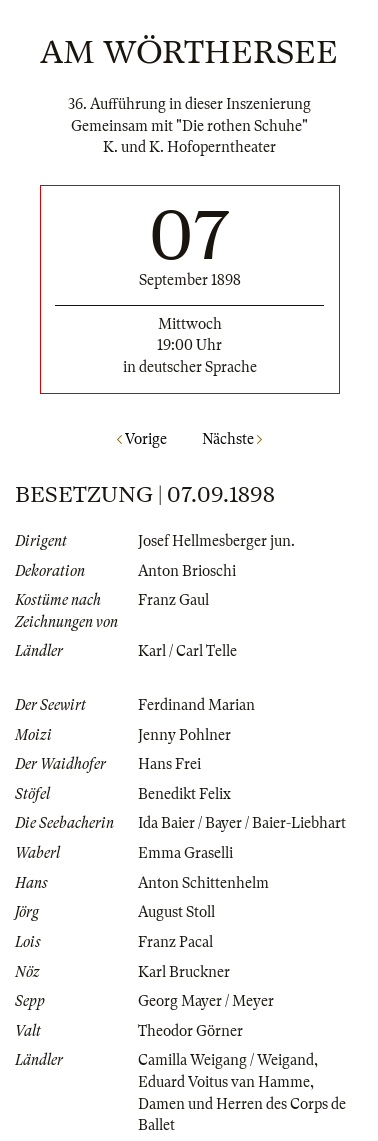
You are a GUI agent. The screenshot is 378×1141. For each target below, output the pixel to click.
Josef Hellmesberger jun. (216, 541)
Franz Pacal (175, 942)
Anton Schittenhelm (203, 883)
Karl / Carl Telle (187, 651)
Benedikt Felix (184, 794)
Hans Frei (169, 764)
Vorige (142, 439)
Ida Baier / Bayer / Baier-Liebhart (242, 823)
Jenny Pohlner (184, 735)
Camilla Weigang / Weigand (226, 1060)
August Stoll (176, 912)
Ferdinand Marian (196, 705)
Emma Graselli (185, 853)
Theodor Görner (190, 1031)
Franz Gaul (173, 600)
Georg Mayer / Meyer (206, 1001)
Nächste (232, 439)
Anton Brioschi (187, 571)
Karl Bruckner (184, 972)
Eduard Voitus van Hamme (224, 1082)
